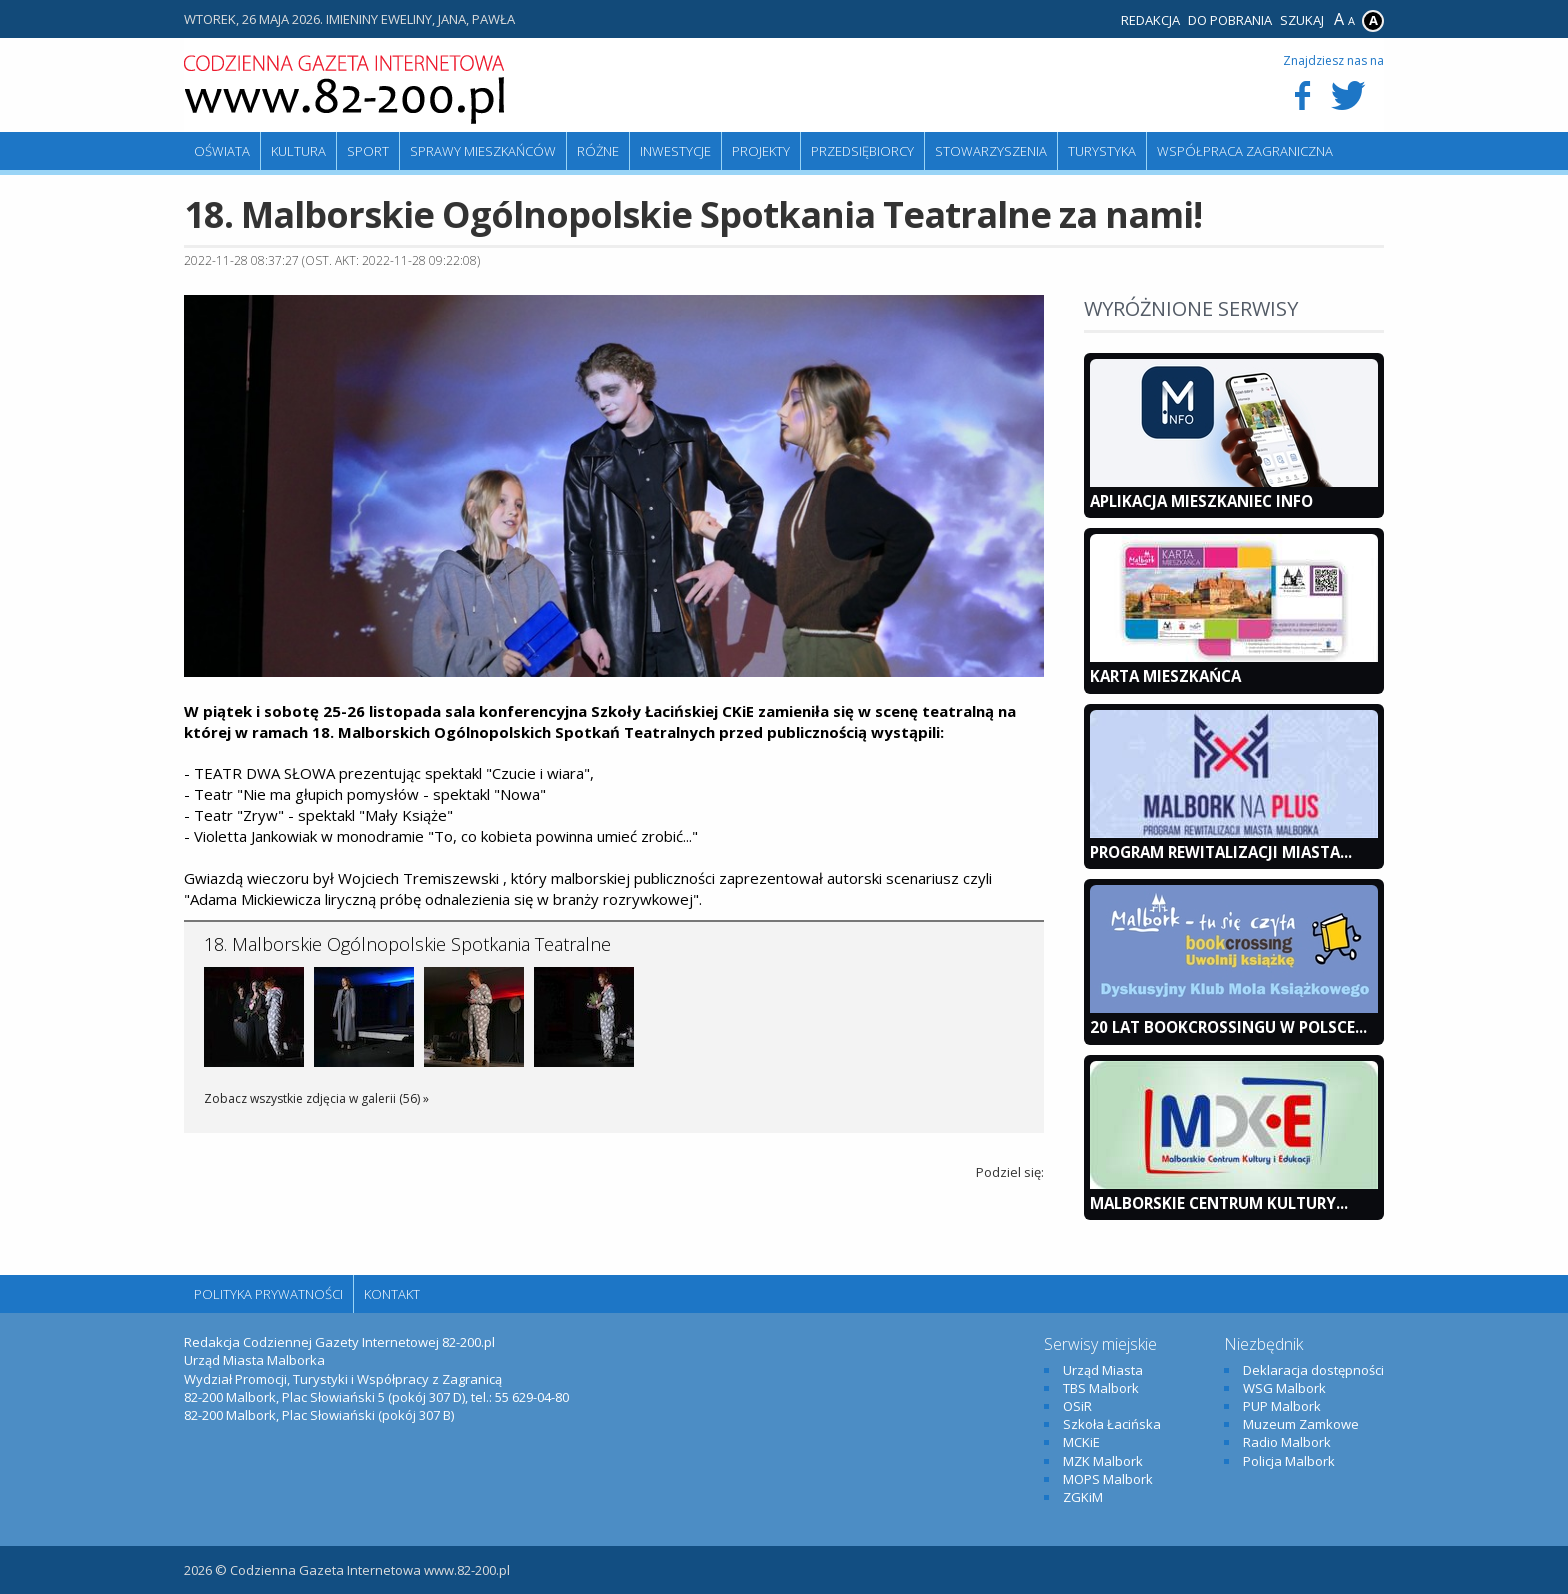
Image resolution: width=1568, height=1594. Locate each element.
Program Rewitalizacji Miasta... (1221, 852)
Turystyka (1102, 151)
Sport (368, 151)
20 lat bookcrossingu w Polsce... (1228, 1027)
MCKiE (1081, 1442)
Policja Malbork (1289, 1461)
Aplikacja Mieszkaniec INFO (1201, 501)
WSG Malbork (1284, 1388)
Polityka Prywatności (268, 1294)
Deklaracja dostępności (1313, 1370)
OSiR (1077, 1406)
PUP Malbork (1282, 1406)
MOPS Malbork (1108, 1479)
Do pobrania (1230, 20)
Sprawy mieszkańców (483, 151)
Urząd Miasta (1103, 1370)
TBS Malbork (1101, 1388)
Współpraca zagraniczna (1245, 151)
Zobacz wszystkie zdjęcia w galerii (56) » (316, 1098)
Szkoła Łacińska (1112, 1424)
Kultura (298, 151)
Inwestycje (675, 151)
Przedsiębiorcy (862, 151)
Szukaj (1302, 20)
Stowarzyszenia (991, 151)
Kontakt (392, 1294)
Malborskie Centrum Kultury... (1219, 1203)
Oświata (222, 151)
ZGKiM (1083, 1497)
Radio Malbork (1287, 1442)
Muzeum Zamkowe (1301, 1424)
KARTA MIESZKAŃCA (1165, 676)
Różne (598, 151)
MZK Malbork (1103, 1461)
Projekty (761, 151)
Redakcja (1150, 20)
